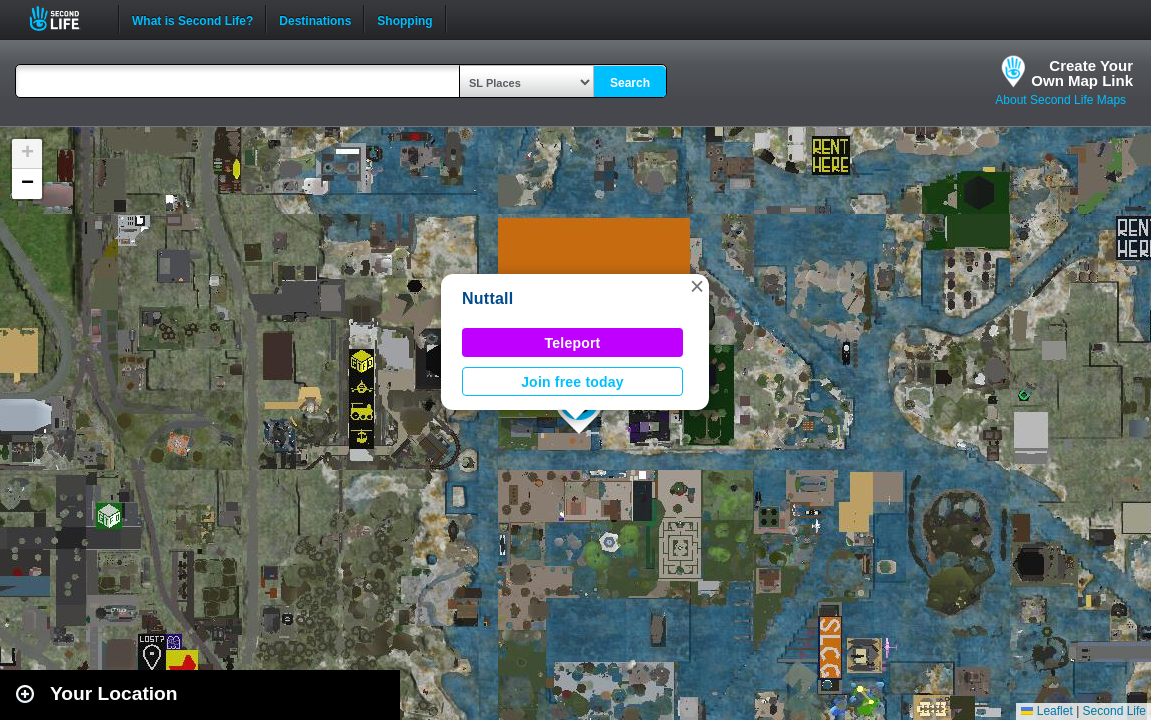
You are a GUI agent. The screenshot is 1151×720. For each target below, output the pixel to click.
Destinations (315, 19)
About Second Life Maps (1060, 100)
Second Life (65, 18)
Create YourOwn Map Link (1082, 73)
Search (630, 83)
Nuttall (487, 298)
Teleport (573, 343)
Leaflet (1046, 711)
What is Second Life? (192, 19)
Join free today (572, 382)
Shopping (404, 19)
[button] (697, 286)
